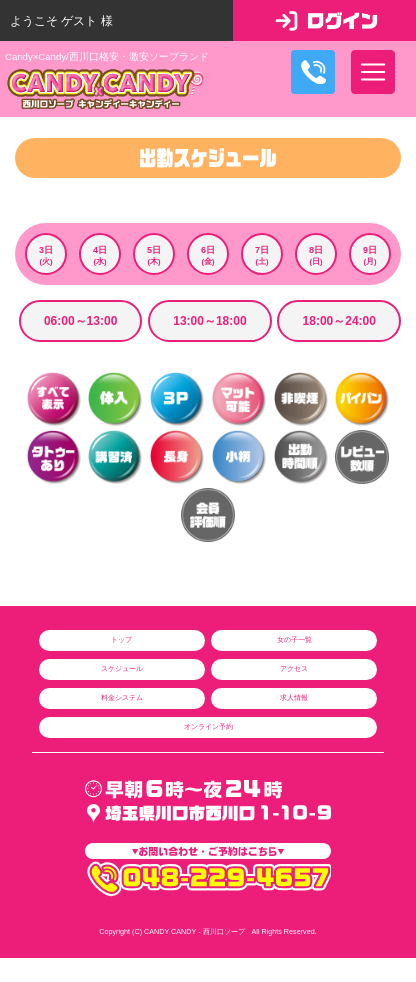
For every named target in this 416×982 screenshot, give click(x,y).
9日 (370, 256)
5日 (154, 256)
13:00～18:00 (209, 321)
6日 (208, 256)
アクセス (294, 668)
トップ (121, 639)
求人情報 (294, 697)
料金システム (122, 697)
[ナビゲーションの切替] (373, 72)
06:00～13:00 (80, 321)
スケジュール (122, 668)
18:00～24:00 (339, 321)
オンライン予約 (208, 726)
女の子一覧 (294, 639)
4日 (100, 256)
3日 (46, 256)
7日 (262, 256)
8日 (316, 256)
